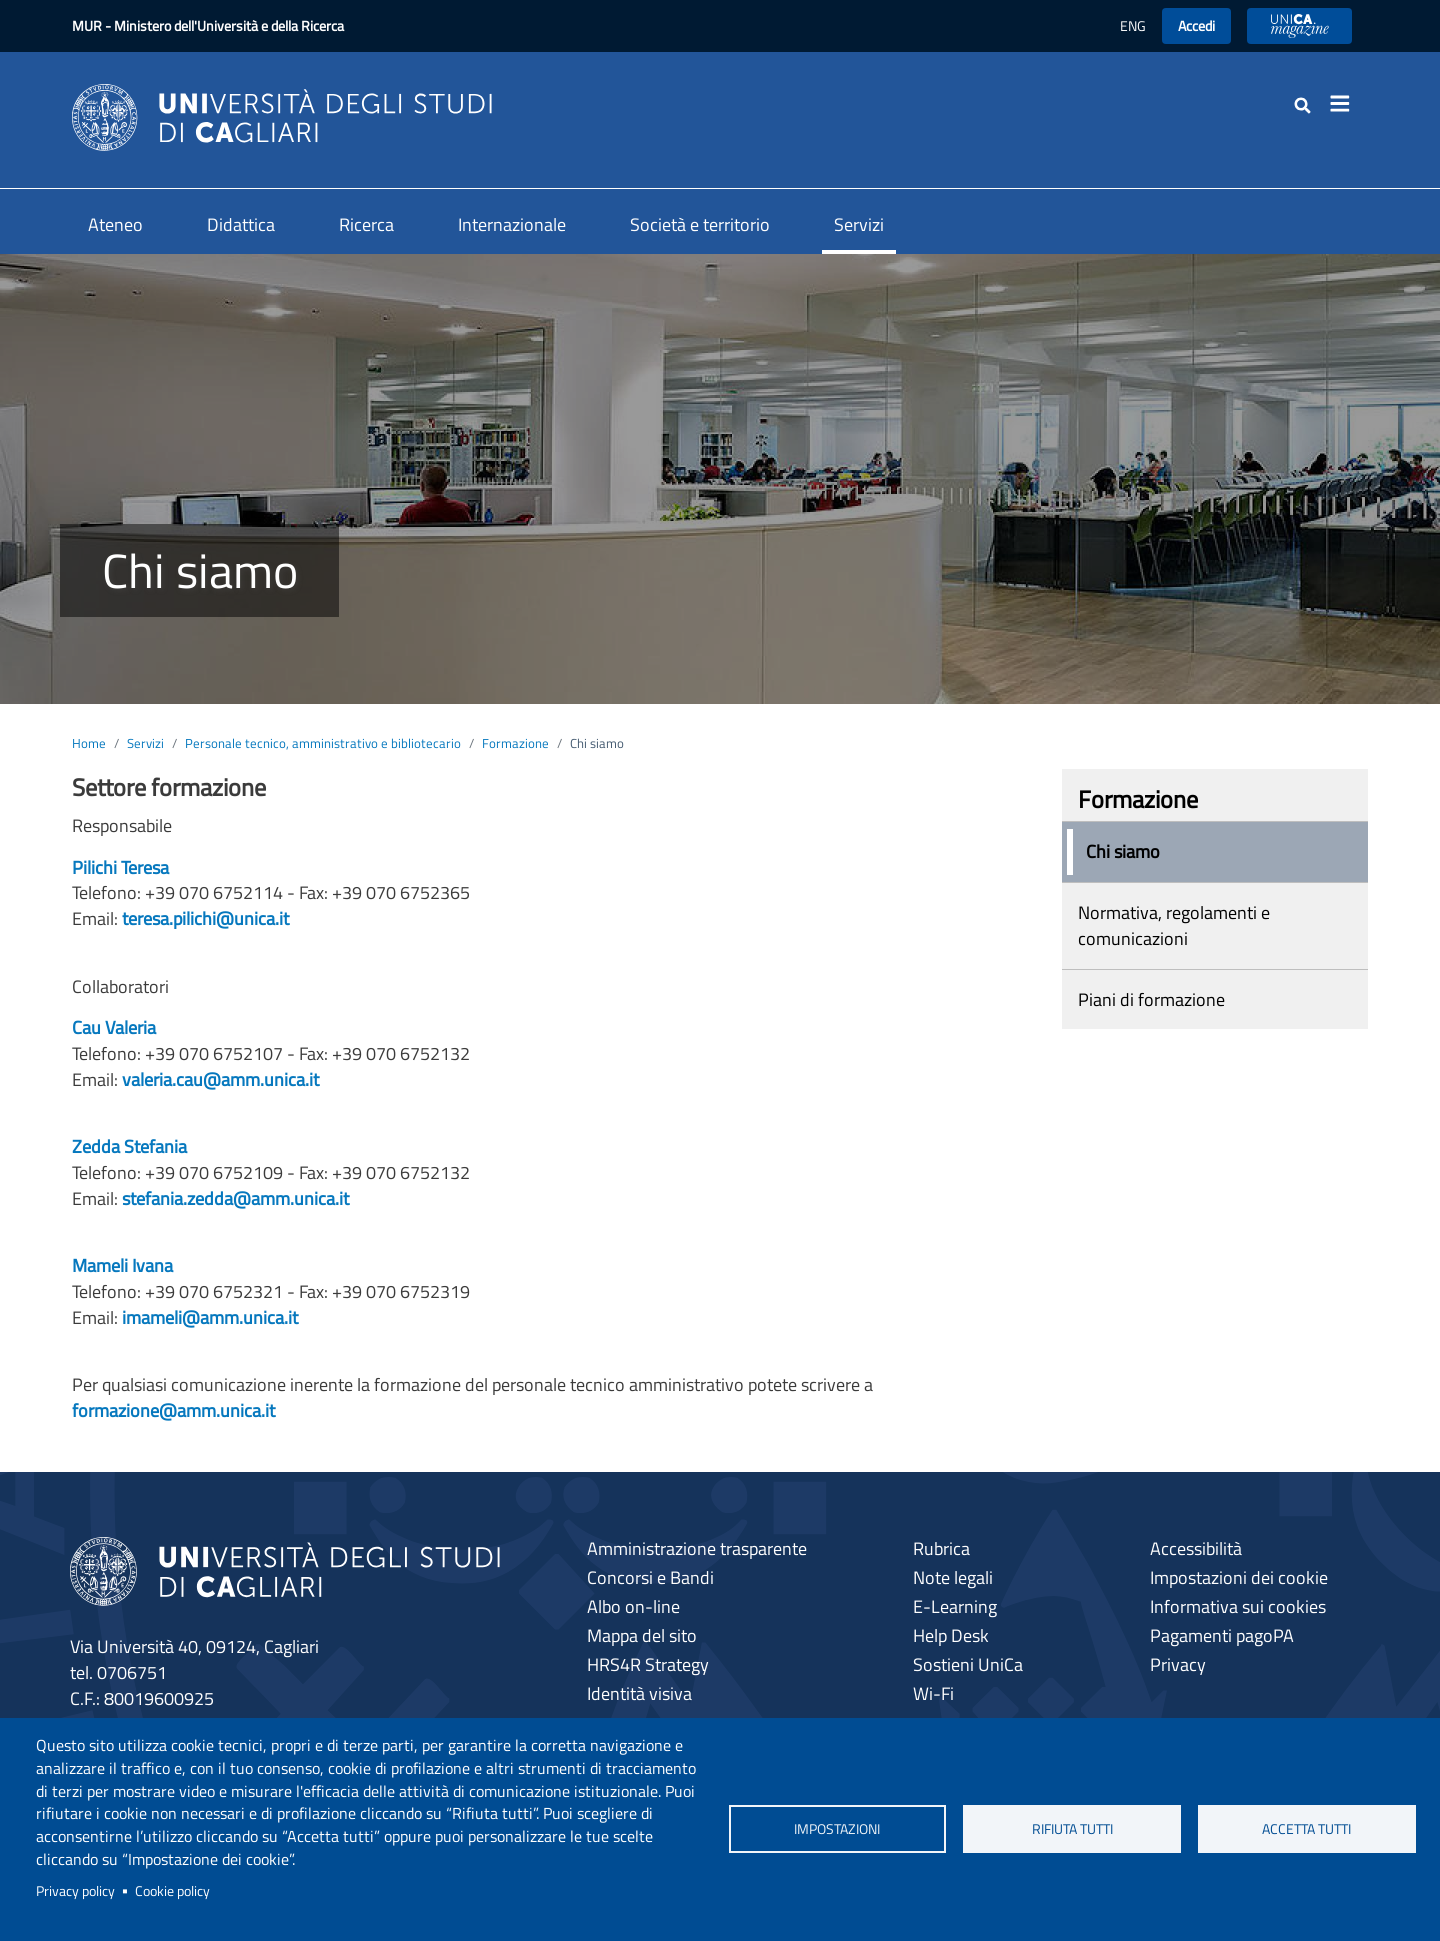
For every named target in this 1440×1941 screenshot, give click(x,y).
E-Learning (955, 1606)
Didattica (241, 224)
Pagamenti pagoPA (1222, 1635)
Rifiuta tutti (1072, 1829)
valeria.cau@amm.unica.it (220, 1079)
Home (89, 743)
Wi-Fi (933, 1693)
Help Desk (951, 1635)
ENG (1133, 25)
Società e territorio (700, 224)
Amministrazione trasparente (697, 1548)
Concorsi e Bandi (650, 1577)
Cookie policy (172, 1891)
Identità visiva (639, 1693)
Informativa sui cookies (1238, 1606)
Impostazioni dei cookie (1239, 1577)
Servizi (859, 224)
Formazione (515, 743)
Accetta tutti (1306, 1829)
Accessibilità (1196, 1548)
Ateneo (115, 224)
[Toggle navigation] (1346, 104)
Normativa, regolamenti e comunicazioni (1174, 925)
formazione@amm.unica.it (173, 1410)
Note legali (953, 1577)
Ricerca (366, 224)
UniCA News (1299, 25)
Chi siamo (1123, 851)
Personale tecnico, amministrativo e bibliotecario (323, 743)
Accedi (1196, 25)
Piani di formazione (1151, 999)
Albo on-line (633, 1606)
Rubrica (941, 1548)
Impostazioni (837, 1829)
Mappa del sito (642, 1635)
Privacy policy (75, 1891)
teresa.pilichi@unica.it (205, 918)
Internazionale (512, 224)
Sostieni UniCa (968, 1664)
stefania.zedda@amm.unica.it (235, 1198)
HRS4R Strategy (648, 1664)
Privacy (1178, 1664)
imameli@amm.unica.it (210, 1317)
